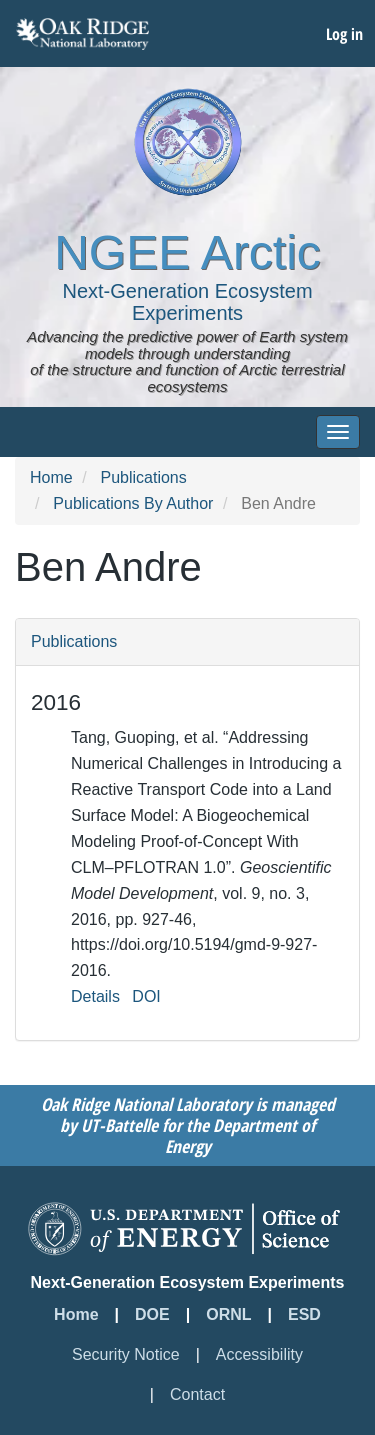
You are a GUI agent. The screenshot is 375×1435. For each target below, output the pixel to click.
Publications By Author (133, 503)
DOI (146, 996)
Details (95, 996)
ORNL (228, 1314)
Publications (143, 477)
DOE (152, 1314)
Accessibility (259, 1354)
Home (51, 477)
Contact (197, 1394)
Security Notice (126, 1354)
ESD (304, 1314)
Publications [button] (74, 641)
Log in (344, 34)
